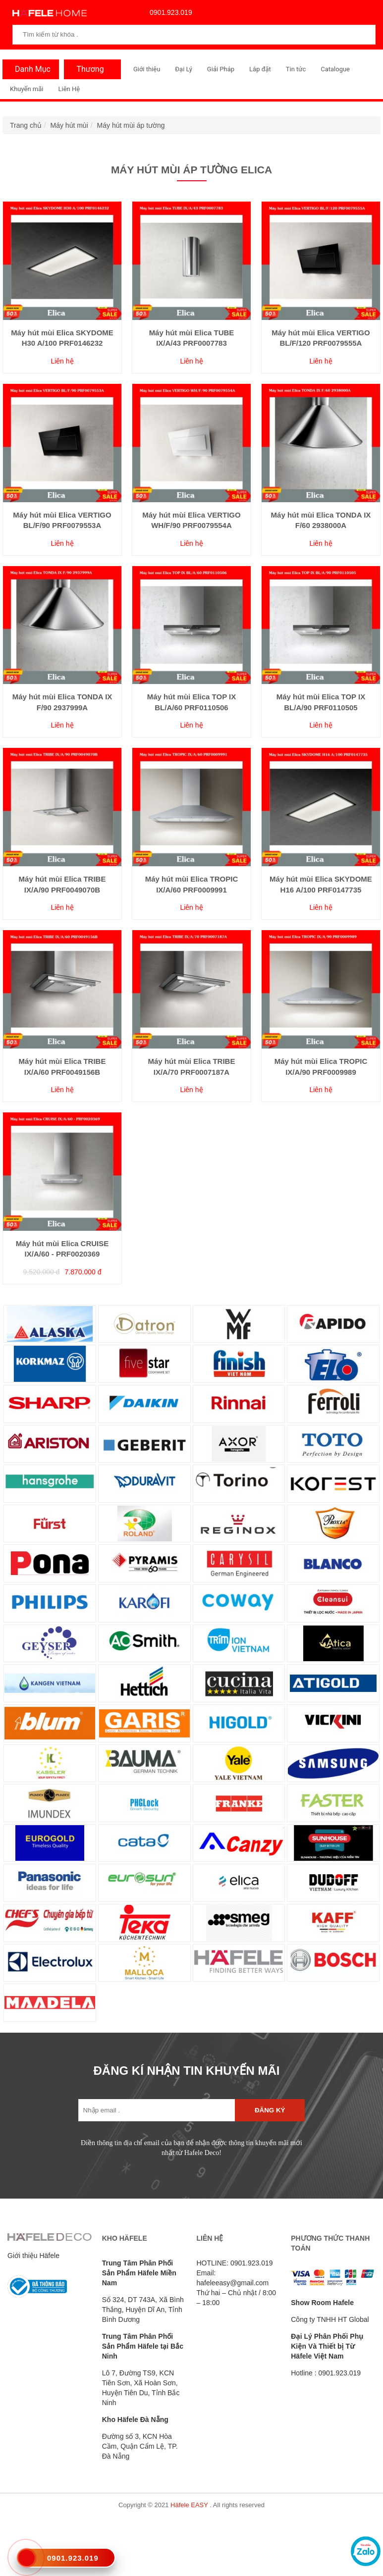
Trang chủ (26, 125)
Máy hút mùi (69, 125)
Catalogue (335, 69)
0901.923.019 (168, 12)
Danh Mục (30, 69)
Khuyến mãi (26, 89)
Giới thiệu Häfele (33, 2256)
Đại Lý (183, 69)
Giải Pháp (220, 69)
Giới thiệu (146, 69)
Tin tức (296, 69)
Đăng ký (270, 2110)
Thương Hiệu (87, 71)
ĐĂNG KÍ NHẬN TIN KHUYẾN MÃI (187, 2070)
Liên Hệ (69, 89)
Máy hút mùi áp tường (131, 125)
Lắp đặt (260, 69)
